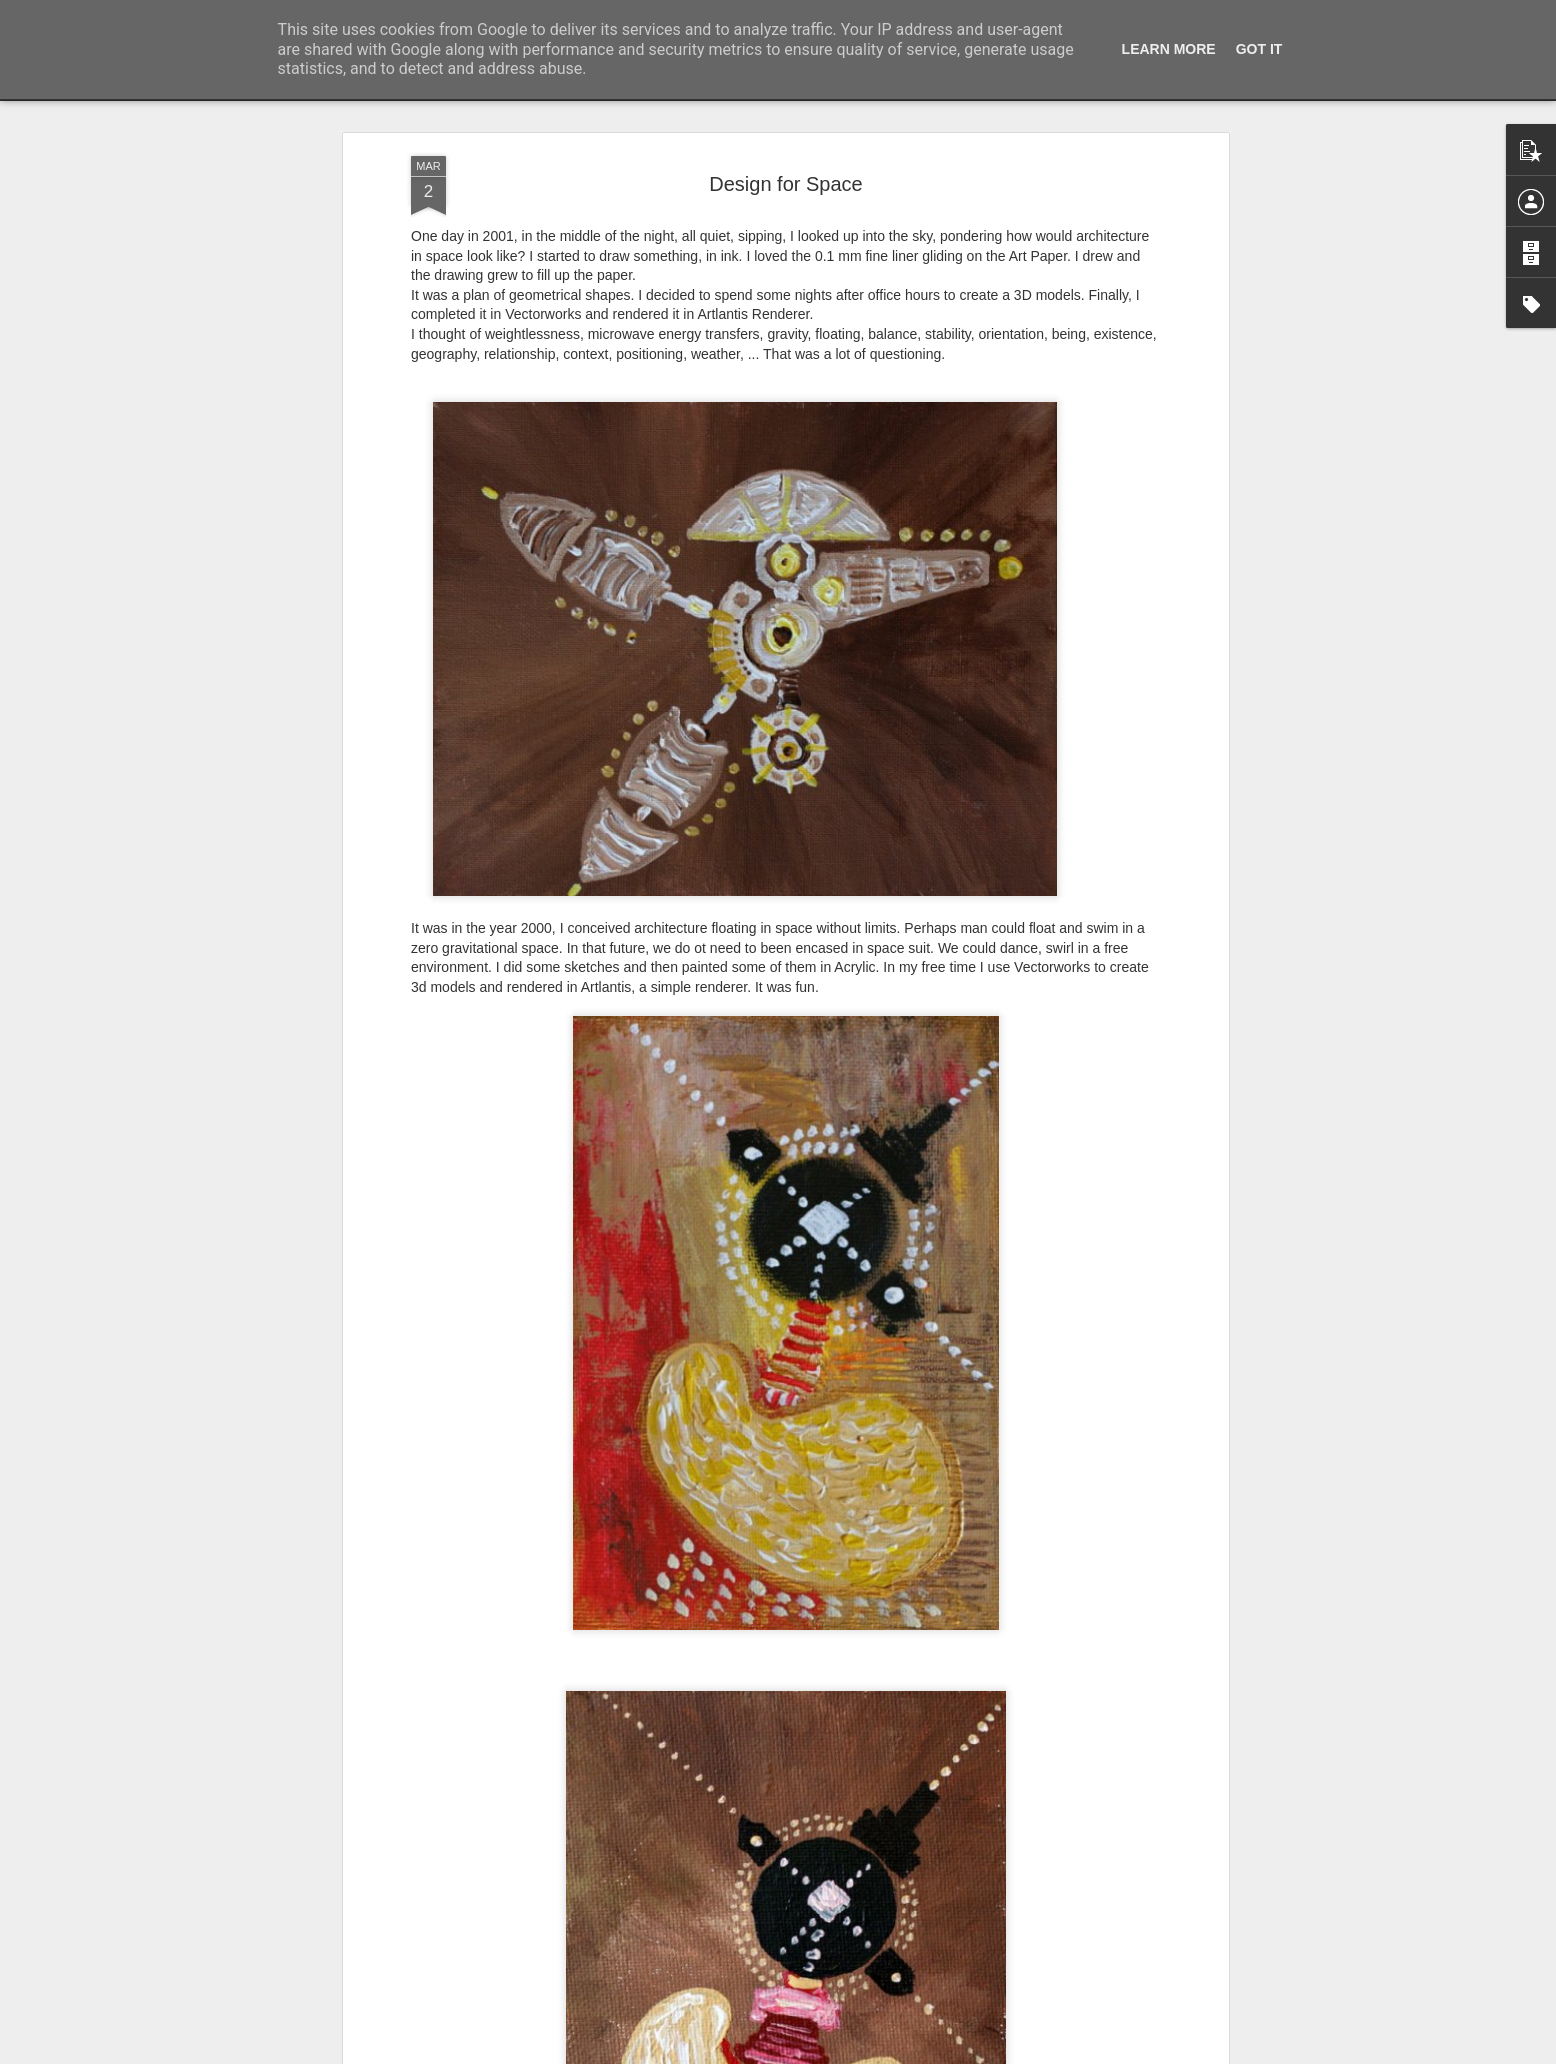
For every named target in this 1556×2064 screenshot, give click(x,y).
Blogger (914, 2053)
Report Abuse (972, 2053)
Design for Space (785, 141)
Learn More (1169, 49)
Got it (1259, 49)
